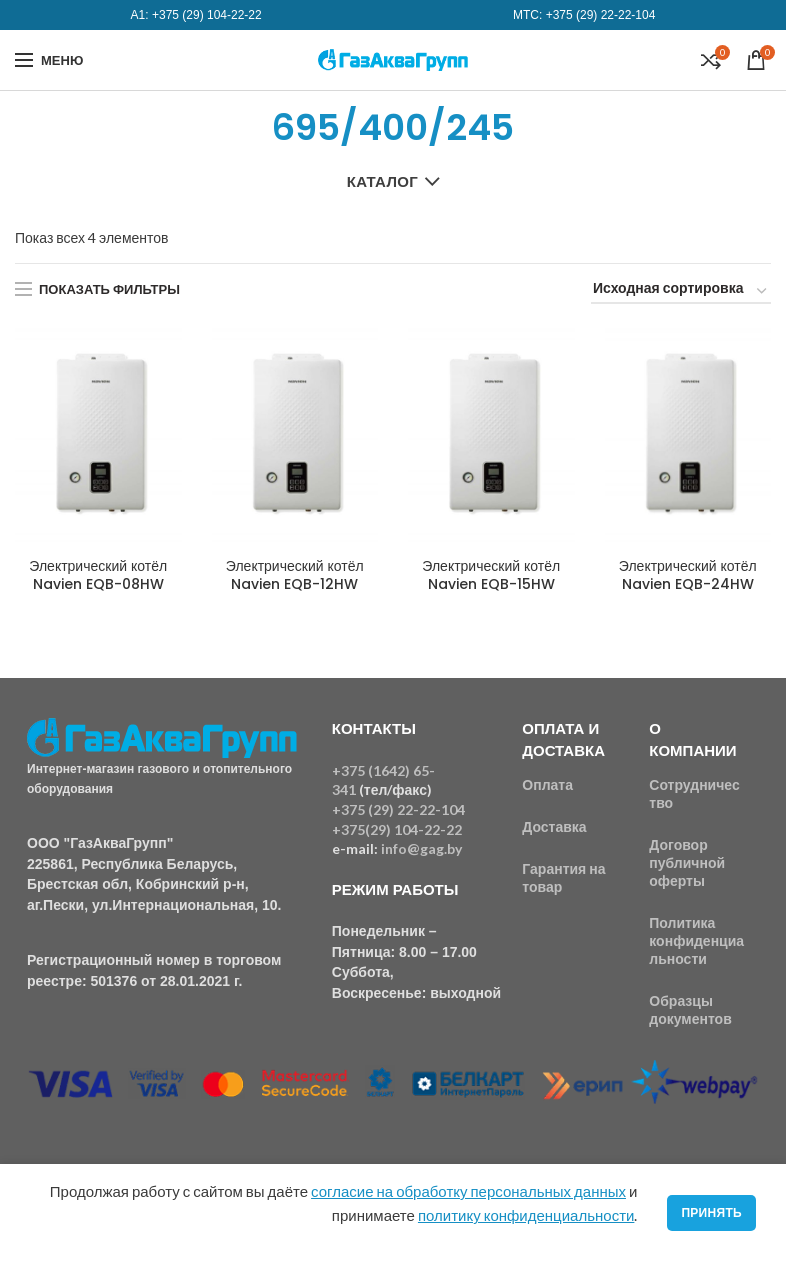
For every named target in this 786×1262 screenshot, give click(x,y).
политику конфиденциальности (526, 1215)
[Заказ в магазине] (681, 291)
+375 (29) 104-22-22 (207, 15)
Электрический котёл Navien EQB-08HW (98, 575)
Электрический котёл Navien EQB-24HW (688, 575)
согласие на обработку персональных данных (468, 1191)
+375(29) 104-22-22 (397, 829)
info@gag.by (421, 848)
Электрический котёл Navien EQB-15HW (491, 575)
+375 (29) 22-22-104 (601, 15)
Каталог (382, 181)
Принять (711, 1212)
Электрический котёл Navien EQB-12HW (295, 575)
